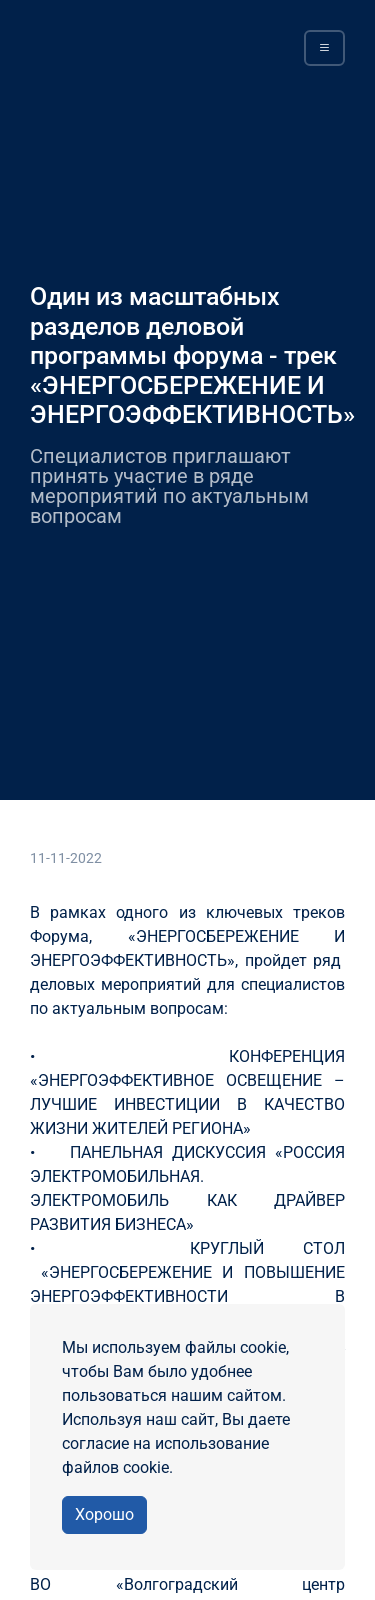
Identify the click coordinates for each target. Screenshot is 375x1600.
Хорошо (104, 1514)
